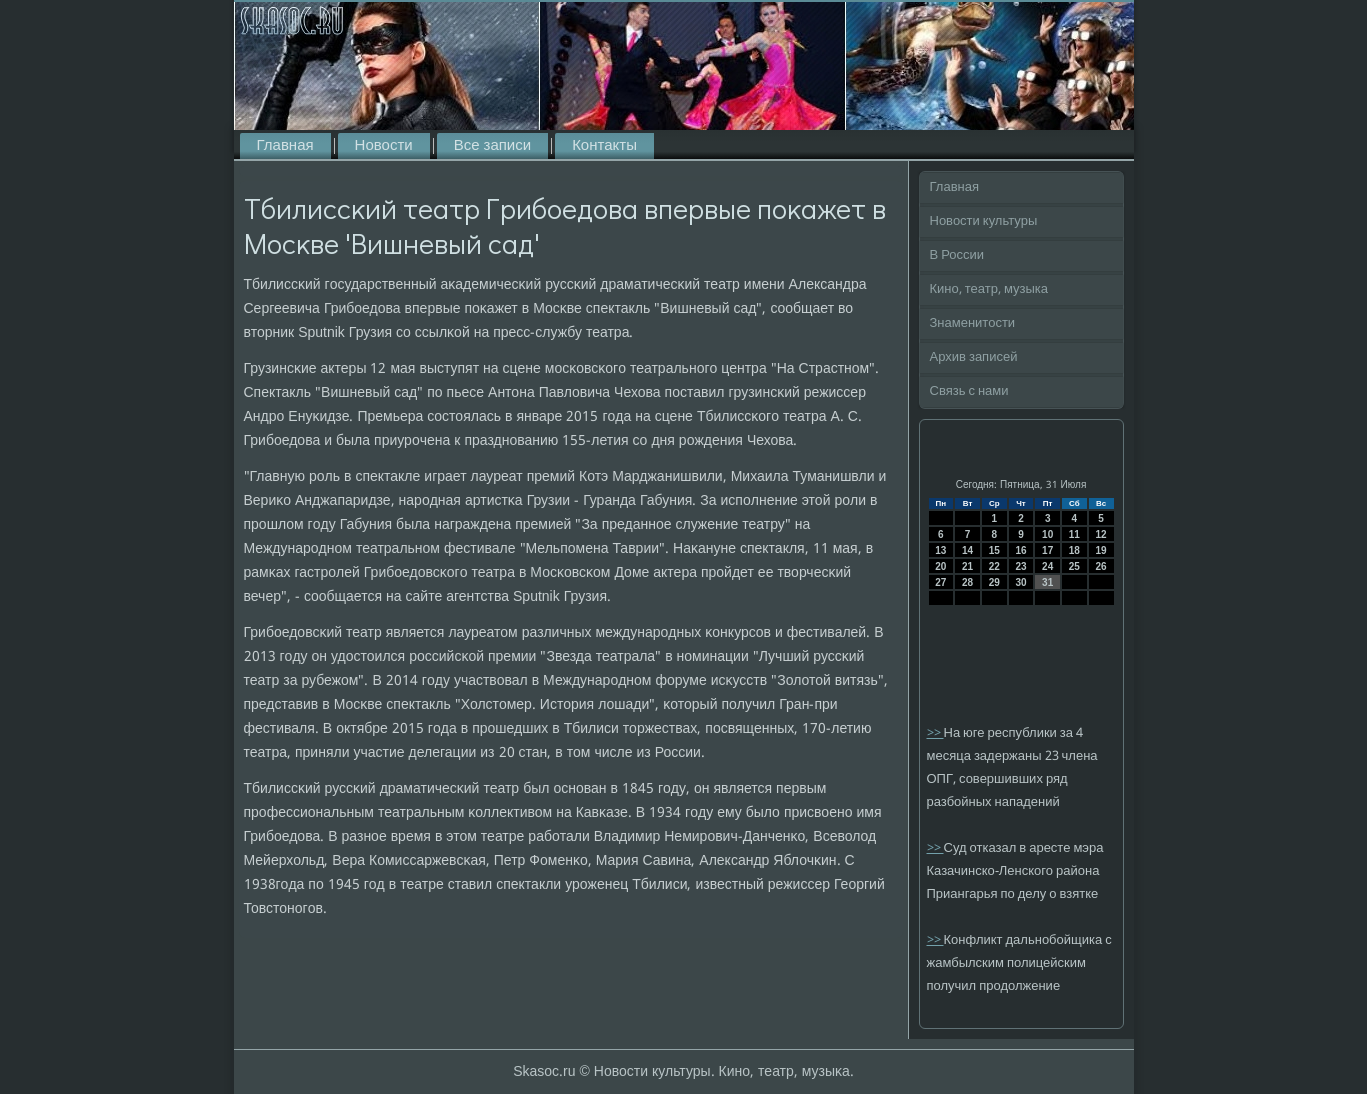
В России (957, 255)
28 (967, 582)
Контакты (604, 146)
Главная (285, 146)
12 (1101, 534)
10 (1047, 534)
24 (1047, 566)
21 (967, 566)
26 (1101, 566)
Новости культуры (984, 221)
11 (1074, 534)
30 (1020, 582)
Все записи (492, 146)
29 (994, 582)
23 (1020, 566)
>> (935, 733)
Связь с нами (969, 391)
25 (1074, 566)
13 (940, 550)
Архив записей (974, 357)
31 (1047, 582)
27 (940, 582)
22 (994, 566)
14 (967, 550)
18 (1074, 550)
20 (940, 566)
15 (994, 550)
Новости (384, 146)
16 (1020, 550)
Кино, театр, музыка (989, 289)
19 (1101, 550)
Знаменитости (973, 323)
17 (1047, 550)
